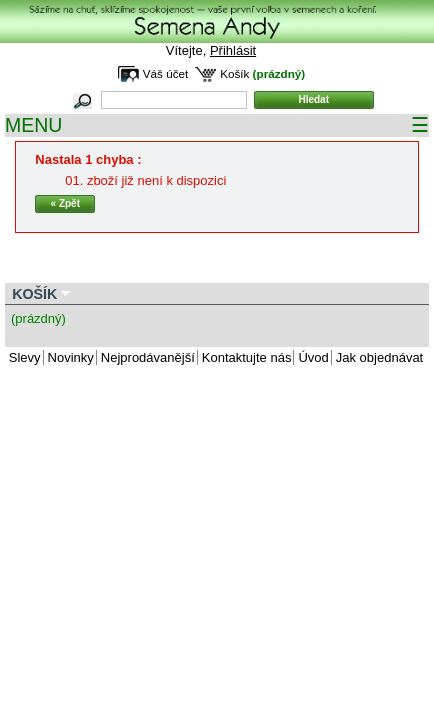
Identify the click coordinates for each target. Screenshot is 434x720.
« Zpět (65, 203)
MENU (217, 125)
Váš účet (165, 73)
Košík (234, 73)
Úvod (313, 357)
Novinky (71, 357)
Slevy (25, 357)
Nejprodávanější (148, 357)
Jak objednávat (379, 357)
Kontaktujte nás (247, 357)
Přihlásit (233, 50)
